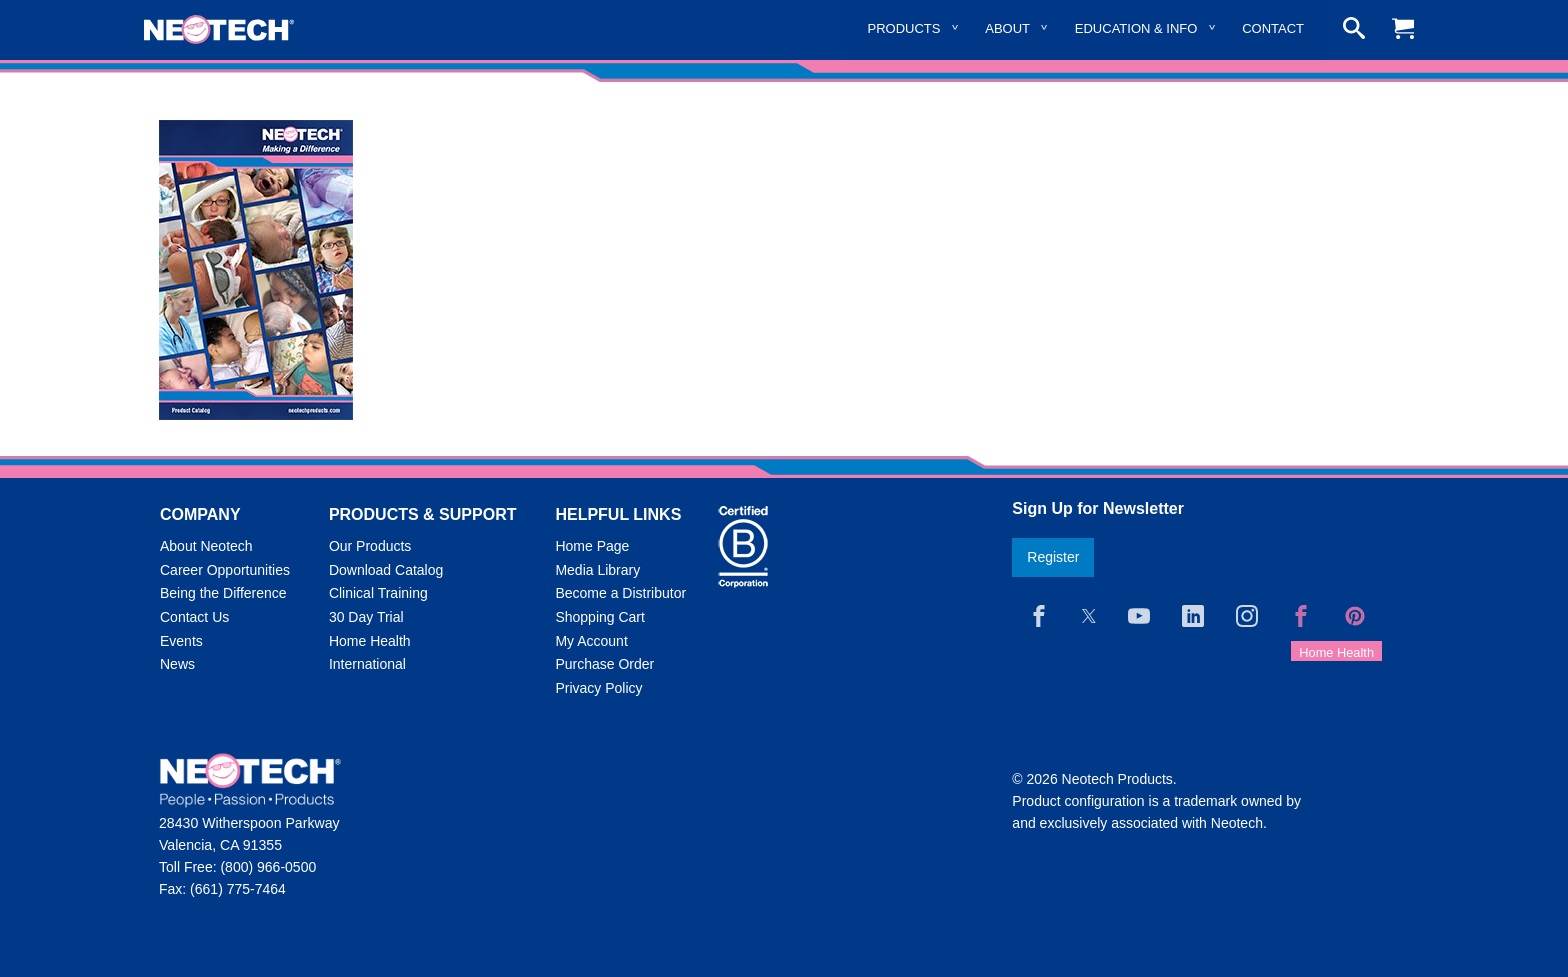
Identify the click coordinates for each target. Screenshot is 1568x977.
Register (1053, 557)
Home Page (592, 546)
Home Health (370, 641)
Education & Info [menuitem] (1136, 28)
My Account (591, 641)
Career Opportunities (225, 570)
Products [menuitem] (904, 28)
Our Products (370, 546)
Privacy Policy (598, 688)
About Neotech (206, 546)
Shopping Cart (600, 617)
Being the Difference (223, 593)
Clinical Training (378, 593)
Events (181, 641)
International (367, 664)
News (177, 664)
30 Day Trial (366, 617)
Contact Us (194, 617)
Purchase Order (604, 664)
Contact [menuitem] (1273, 28)
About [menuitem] (1007, 28)
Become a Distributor (620, 593)
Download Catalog (386, 570)
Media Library (597, 570)
